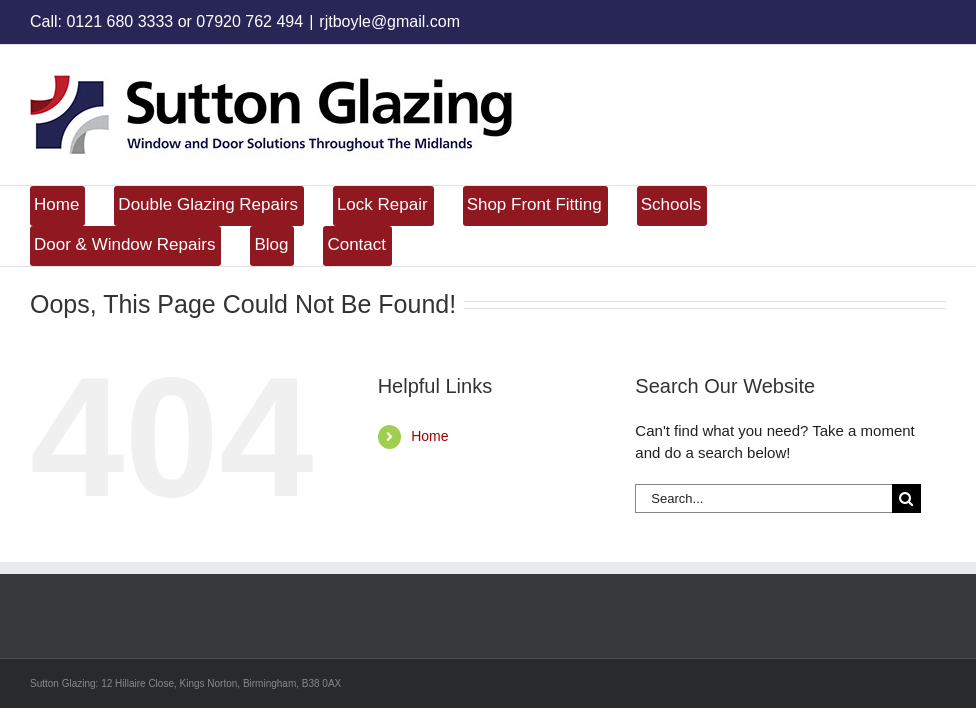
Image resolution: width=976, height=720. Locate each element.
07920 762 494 (249, 21)
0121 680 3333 (119, 21)
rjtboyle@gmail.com (389, 21)
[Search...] (763, 498)
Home (429, 436)
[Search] (906, 498)
